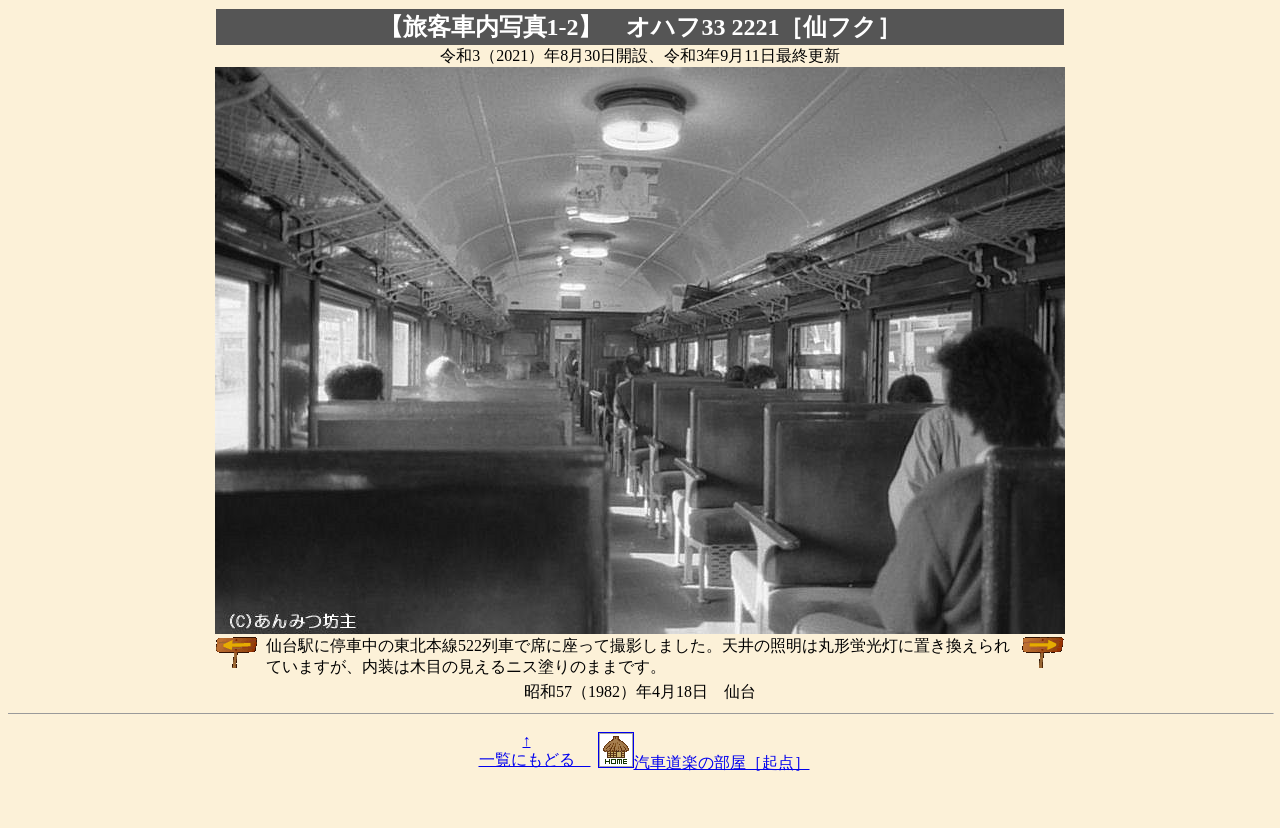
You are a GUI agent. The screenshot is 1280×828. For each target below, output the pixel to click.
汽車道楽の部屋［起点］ (704, 762)
